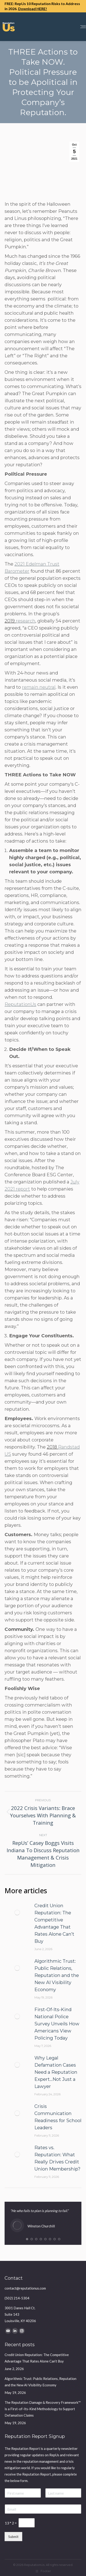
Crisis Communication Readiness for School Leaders (57, 2117)
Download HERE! (32, 8)
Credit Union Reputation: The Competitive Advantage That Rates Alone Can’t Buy (54, 1923)
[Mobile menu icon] (83, 27)
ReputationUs (20, 1004)
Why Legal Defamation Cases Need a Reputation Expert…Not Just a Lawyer (55, 2072)
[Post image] (17, 1912)
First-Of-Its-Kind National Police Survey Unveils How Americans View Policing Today (56, 2024)
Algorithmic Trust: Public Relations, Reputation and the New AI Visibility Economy (56, 1975)
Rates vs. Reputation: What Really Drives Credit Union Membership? (57, 2158)
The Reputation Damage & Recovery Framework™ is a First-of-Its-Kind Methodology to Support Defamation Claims (43, 2408)
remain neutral (38, 687)
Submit (13, 2536)
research (25, 621)
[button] (27, 2239)
